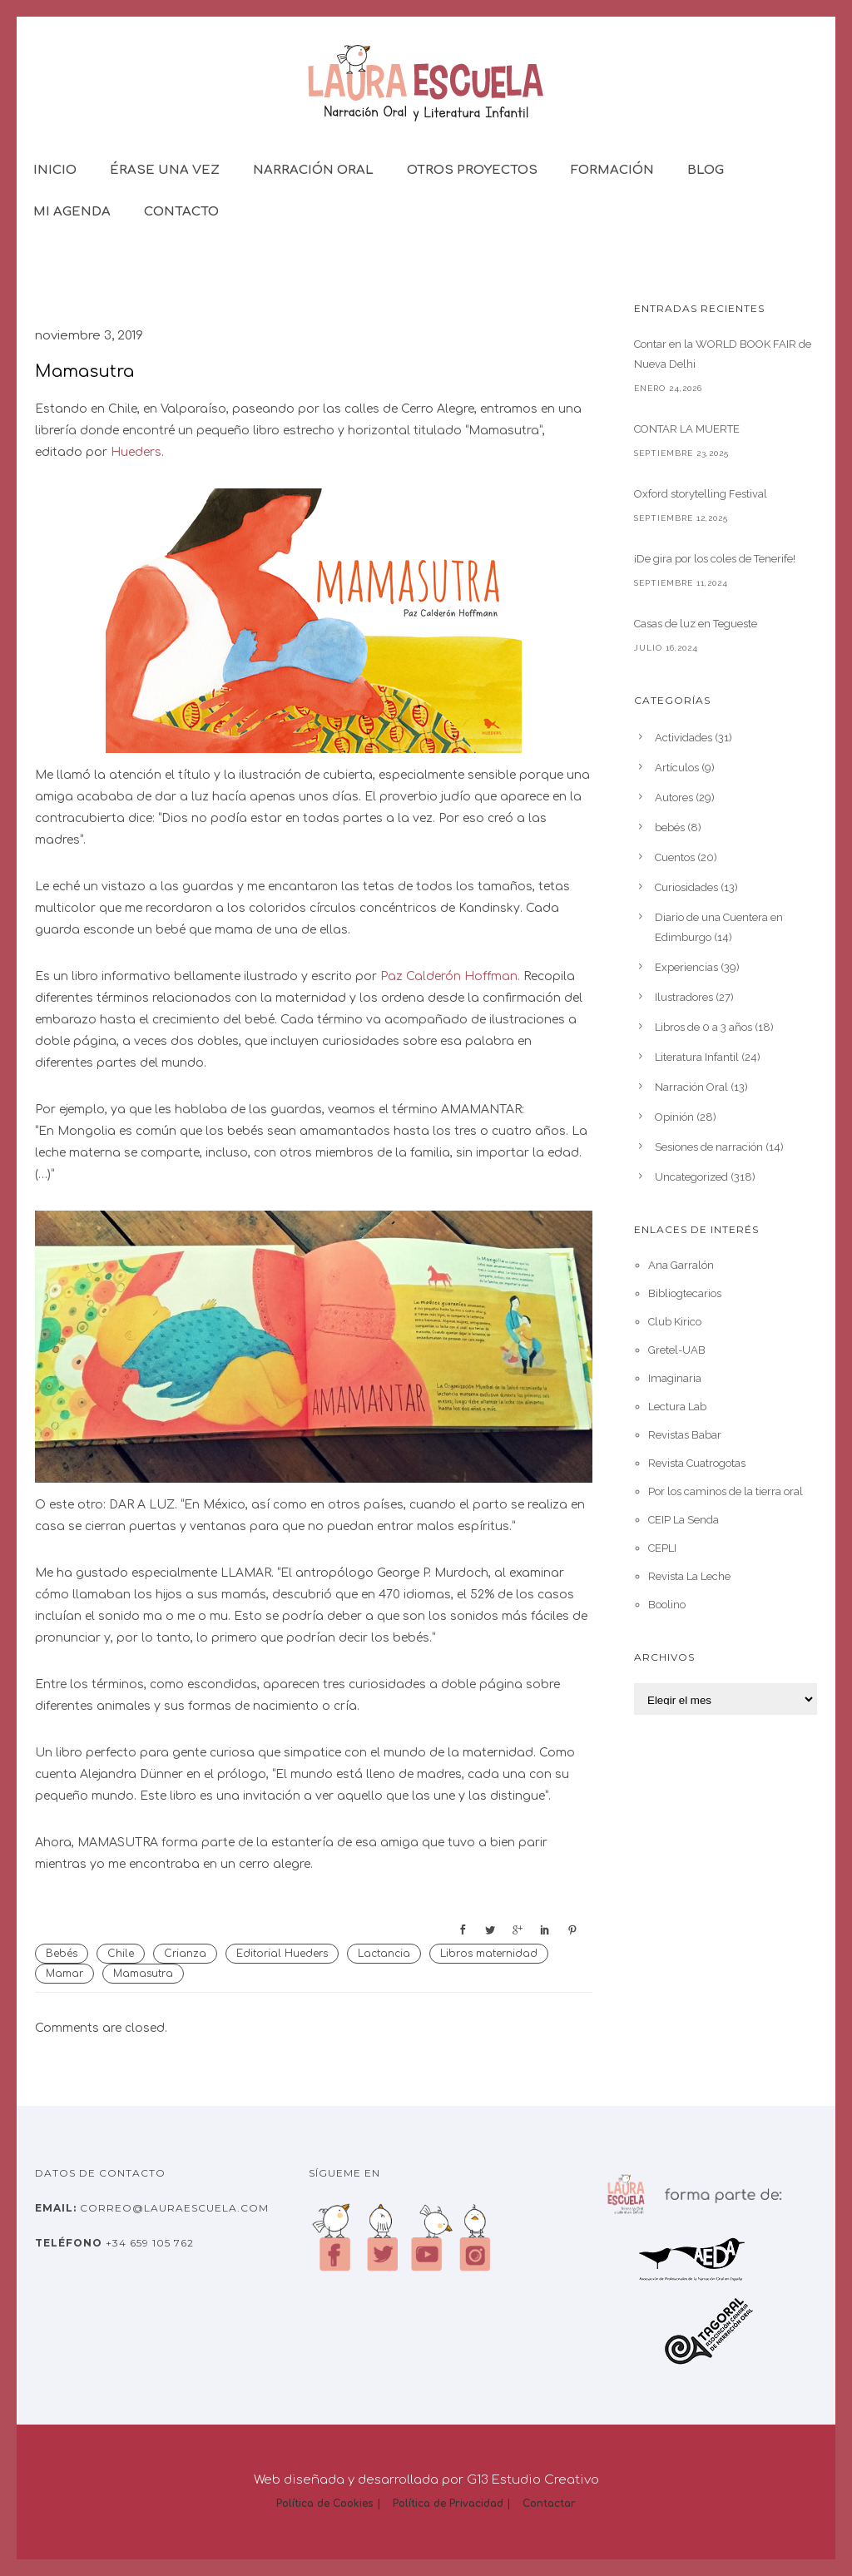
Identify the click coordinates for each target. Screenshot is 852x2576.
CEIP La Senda (683, 1519)
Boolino (667, 1604)
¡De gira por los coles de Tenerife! (714, 558)
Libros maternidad (488, 1953)
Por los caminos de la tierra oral (725, 1491)
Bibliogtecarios (684, 1293)
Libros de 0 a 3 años (703, 1027)
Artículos (677, 767)
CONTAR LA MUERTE (687, 429)
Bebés (61, 1953)
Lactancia (384, 1953)
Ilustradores (684, 997)
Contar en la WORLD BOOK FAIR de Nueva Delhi (722, 354)
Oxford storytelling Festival (700, 494)
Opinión (674, 1117)
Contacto (181, 212)
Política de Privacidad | (452, 2503)
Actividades (683, 737)
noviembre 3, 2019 (89, 336)
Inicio (55, 170)
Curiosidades (686, 887)
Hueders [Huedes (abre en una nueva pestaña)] (136, 452)
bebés (670, 827)
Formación (612, 170)
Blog (705, 170)
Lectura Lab (677, 1406)
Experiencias (686, 967)
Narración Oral (313, 170)
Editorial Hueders (282, 1953)
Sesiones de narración (709, 1147)
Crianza (185, 1953)
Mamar (64, 1973)
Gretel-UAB (677, 1350)
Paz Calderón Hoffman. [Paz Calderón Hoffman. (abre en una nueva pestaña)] (451, 976)
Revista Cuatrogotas (697, 1463)
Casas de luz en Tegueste (695, 623)
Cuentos (675, 857)
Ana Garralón (681, 1265)
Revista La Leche (689, 1576)
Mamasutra (84, 371)
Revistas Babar (684, 1435)
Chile (120, 1953)
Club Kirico (674, 1321)
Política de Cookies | (328, 2503)
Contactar (549, 2503)
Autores (674, 797)
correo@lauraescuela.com (173, 2208)
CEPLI (662, 1548)
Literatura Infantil (697, 1057)
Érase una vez (165, 170)
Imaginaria (674, 1378)
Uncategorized (691, 1177)
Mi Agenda (72, 212)
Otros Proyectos (472, 170)
